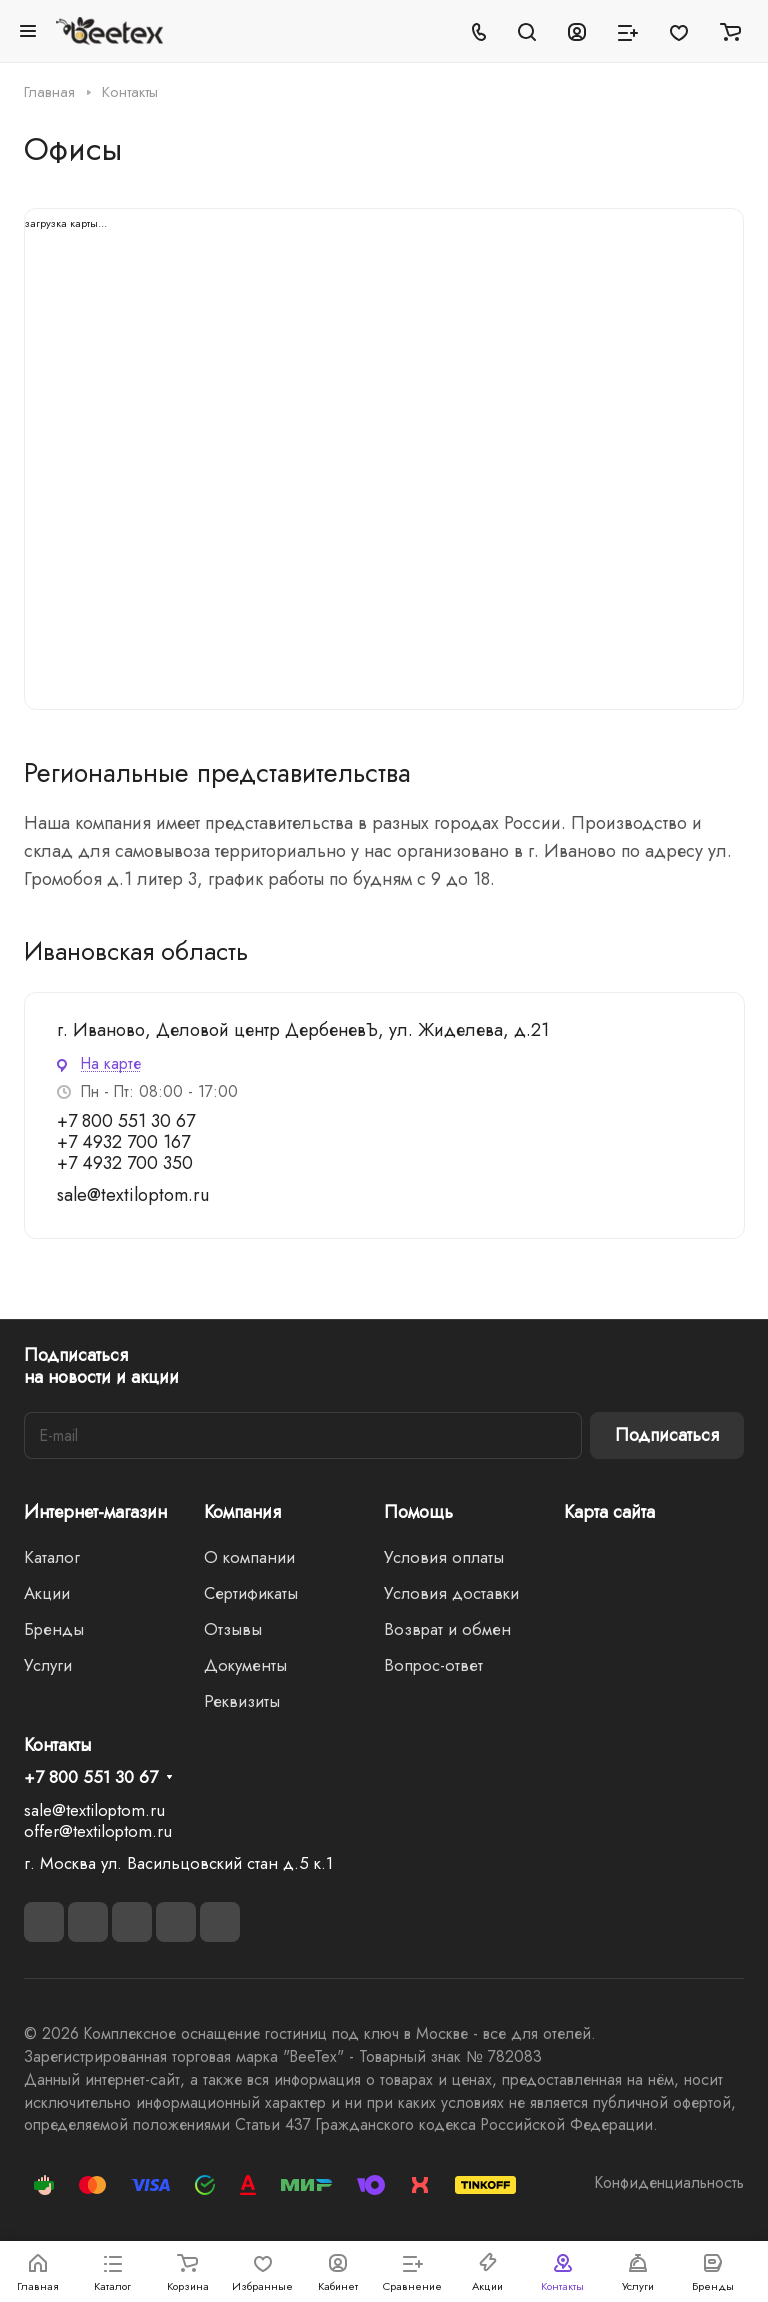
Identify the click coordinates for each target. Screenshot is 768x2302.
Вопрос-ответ (433, 1665)
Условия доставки (451, 1593)
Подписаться (667, 1435)
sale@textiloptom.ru (133, 1195)
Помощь (418, 1512)
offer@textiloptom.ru (98, 1831)
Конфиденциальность (669, 2182)
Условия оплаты (444, 1557)
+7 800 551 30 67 (126, 1121)
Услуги (48, 1665)
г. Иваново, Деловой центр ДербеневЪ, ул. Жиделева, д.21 (303, 1030)
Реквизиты (242, 1701)
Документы (245, 1665)
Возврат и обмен (447, 1629)
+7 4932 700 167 (123, 1142)
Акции (47, 1593)
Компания (242, 1512)
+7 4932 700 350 (125, 1163)
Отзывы (233, 1629)
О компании (249, 1557)
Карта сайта (609, 1512)
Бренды (54, 1629)
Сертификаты (251, 1593)
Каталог (52, 1557)
